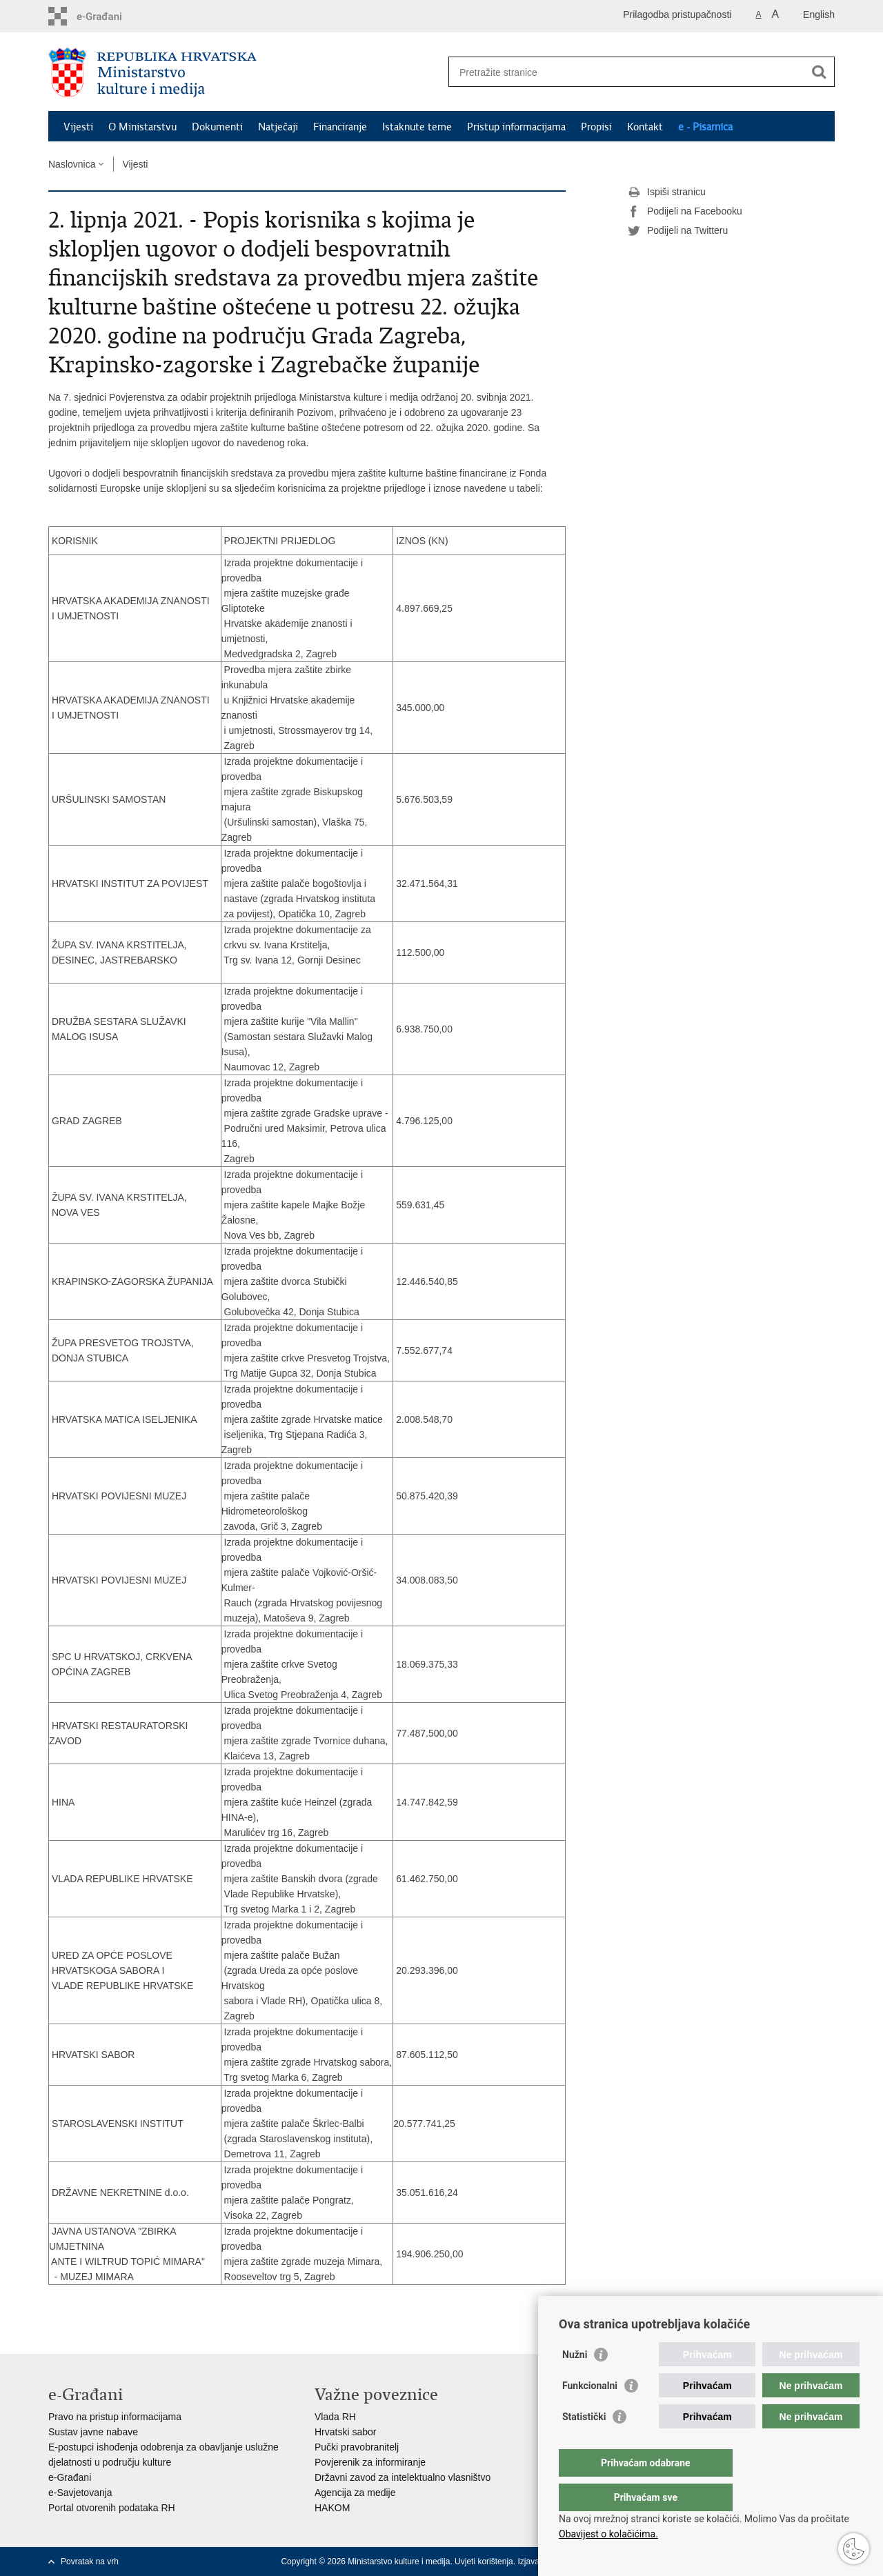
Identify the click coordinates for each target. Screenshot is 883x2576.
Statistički (584, 2444)
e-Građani (69, 2477)
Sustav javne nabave (93, 2431)
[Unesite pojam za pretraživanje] (627, 72)
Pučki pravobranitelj (357, 2447)
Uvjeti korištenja (484, 2561)
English (819, 14)
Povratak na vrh (90, 2561)
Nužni (574, 2382)
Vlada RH (335, 2416)
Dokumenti (217, 127)
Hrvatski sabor (345, 2431)
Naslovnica (71, 164)
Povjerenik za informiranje (370, 2462)
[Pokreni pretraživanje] (819, 72)
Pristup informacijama (516, 127)
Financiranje (340, 127)
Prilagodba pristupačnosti (677, 14)
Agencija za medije (355, 2492)
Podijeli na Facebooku (685, 212)
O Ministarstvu (142, 127)
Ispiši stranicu (667, 192)
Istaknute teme (417, 127)
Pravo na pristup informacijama (114, 2416)
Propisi (596, 127)
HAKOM (332, 2507)
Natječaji (278, 127)
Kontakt (645, 127)
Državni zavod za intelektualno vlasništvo (402, 2477)
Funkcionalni (589, 2413)
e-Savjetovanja (80, 2492)
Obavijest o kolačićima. (608, 2533)
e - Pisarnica (705, 127)
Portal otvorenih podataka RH (111, 2507)
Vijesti (78, 127)
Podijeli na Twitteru (678, 231)
